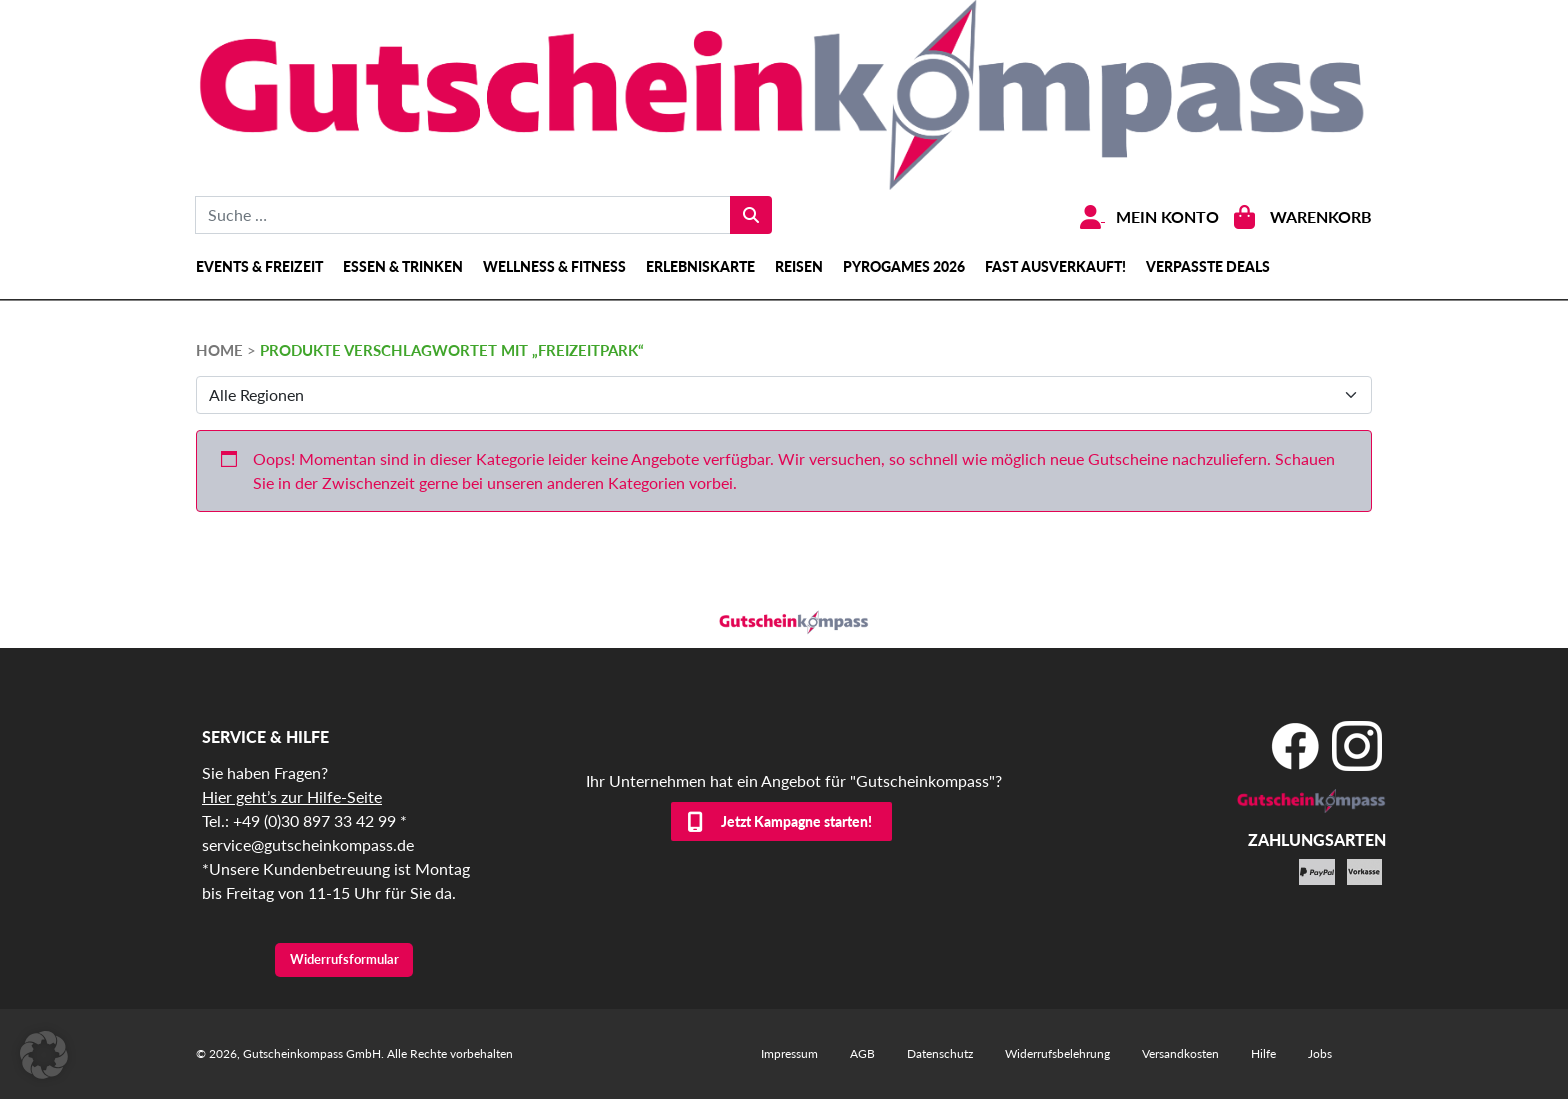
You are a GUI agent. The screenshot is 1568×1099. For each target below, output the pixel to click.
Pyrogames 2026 (904, 266)
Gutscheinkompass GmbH (312, 1053)
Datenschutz (940, 1053)
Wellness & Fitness (554, 266)
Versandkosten (1180, 1053)
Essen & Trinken (403, 266)
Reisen (799, 266)
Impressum (789, 1053)
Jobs (1320, 1053)
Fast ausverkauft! (1055, 266)
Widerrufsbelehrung (1057, 1053)
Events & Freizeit (259, 266)
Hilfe (1263, 1053)
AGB (862, 1053)
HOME (219, 350)
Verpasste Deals (1208, 266)
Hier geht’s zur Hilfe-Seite (292, 796)
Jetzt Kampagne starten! (796, 821)
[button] (44, 1055)
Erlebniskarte (700, 266)
